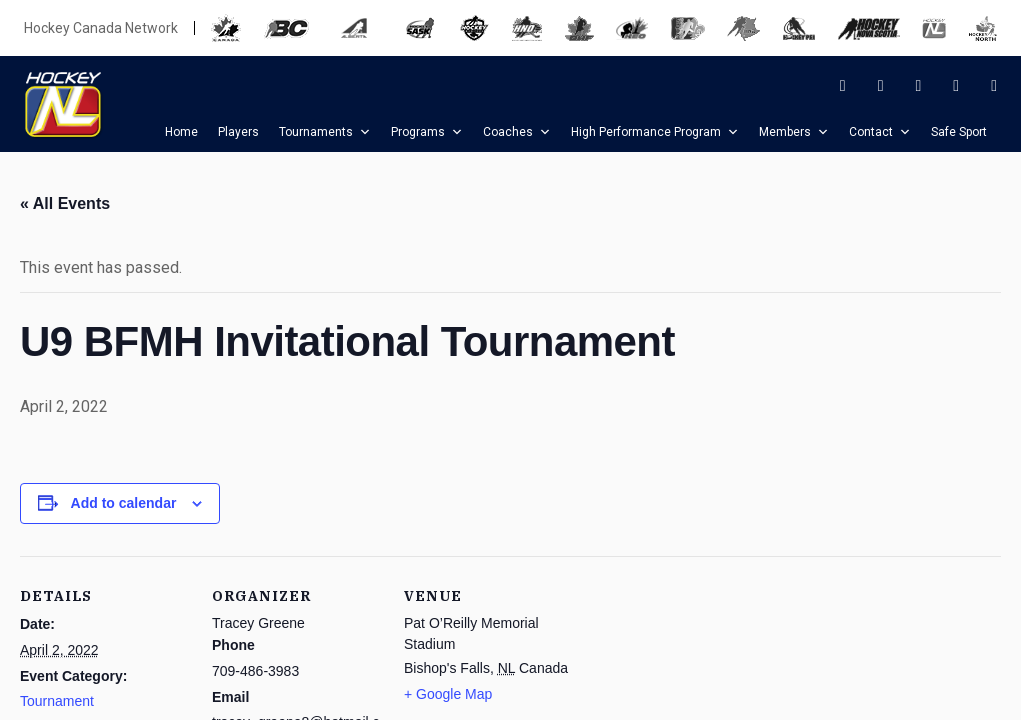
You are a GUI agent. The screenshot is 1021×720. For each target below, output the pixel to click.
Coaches (517, 132)
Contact (880, 132)
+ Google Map (448, 694)
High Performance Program (655, 132)
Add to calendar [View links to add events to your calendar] (124, 503)
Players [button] (238, 132)
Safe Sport (959, 132)
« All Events (65, 203)
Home (181, 132)
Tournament (57, 701)
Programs (427, 132)
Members (794, 132)
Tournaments (325, 132)
